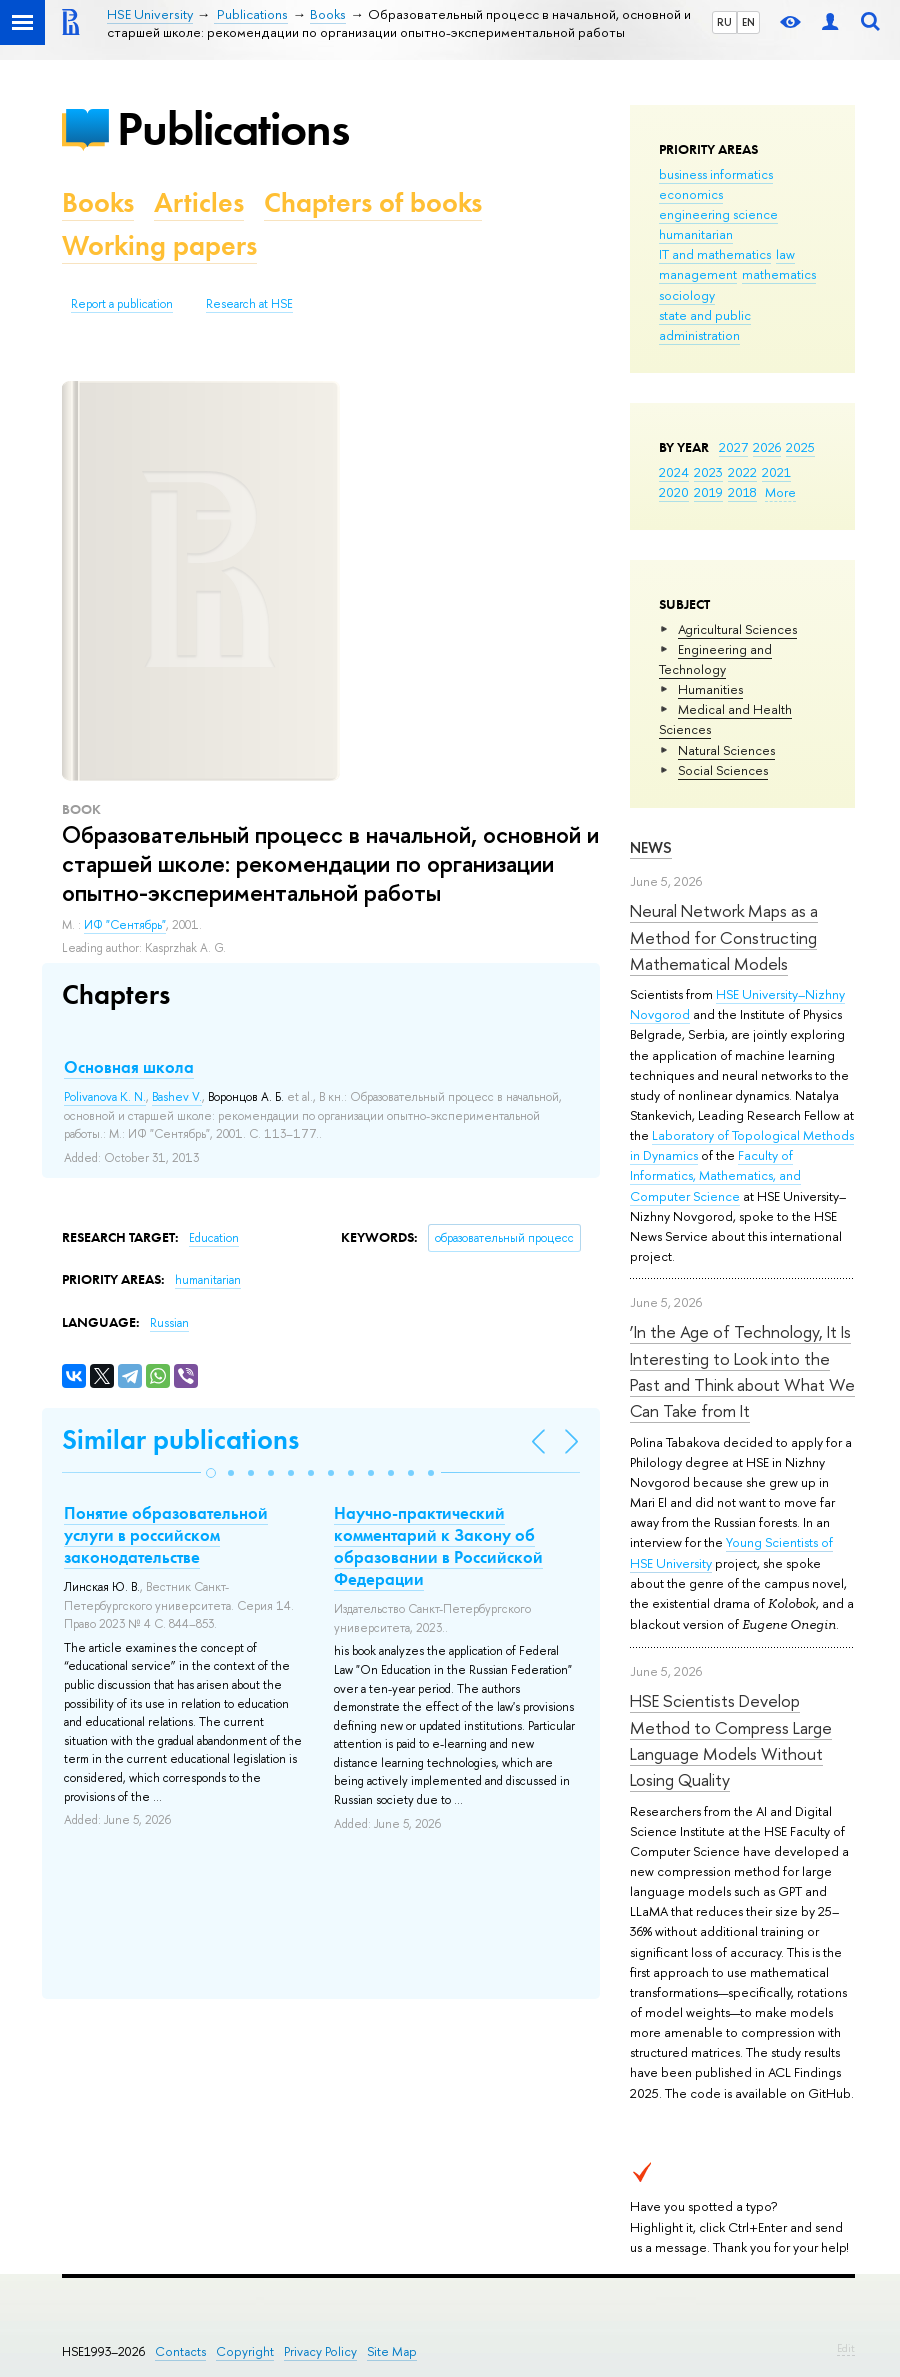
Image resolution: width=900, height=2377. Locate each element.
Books (98, 202)
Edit (846, 2348)
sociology (687, 295)
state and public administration (705, 325)
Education (214, 1238)
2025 (800, 447)
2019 (708, 492)
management (698, 274)
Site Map (392, 2351)
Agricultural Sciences (737, 629)
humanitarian (696, 234)
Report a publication (122, 304)
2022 (742, 472)
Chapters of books (373, 202)
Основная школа (129, 1067)
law (785, 254)
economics (691, 194)
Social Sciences (723, 770)
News (651, 847)
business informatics (716, 174)
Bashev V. (177, 1097)
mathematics (779, 274)
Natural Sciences (726, 750)
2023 (708, 472)
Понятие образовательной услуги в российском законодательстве (166, 1535)
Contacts (180, 2351)
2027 (733, 447)
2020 (674, 492)
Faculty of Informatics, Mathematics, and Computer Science (715, 1175)
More (780, 492)
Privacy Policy (320, 2351)
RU (724, 22)
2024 (674, 472)
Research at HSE (249, 304)
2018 (742, 492)
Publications (233, 128)
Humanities (710, 689)
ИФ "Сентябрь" (125, 925)
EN (748, 22)
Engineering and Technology (715, 659)
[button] (211, 1473)
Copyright (245, 2351)
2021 (776, 472)
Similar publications (180, 1439)
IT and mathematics (715, 254)
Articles (199, 202)
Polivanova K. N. (105, 1097)
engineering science (718, 214)
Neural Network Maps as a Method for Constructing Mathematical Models (724, 937)
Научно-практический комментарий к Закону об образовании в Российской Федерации (438, 1546)
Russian (169, 1323)
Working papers (159, 245)
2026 (767, 447)
